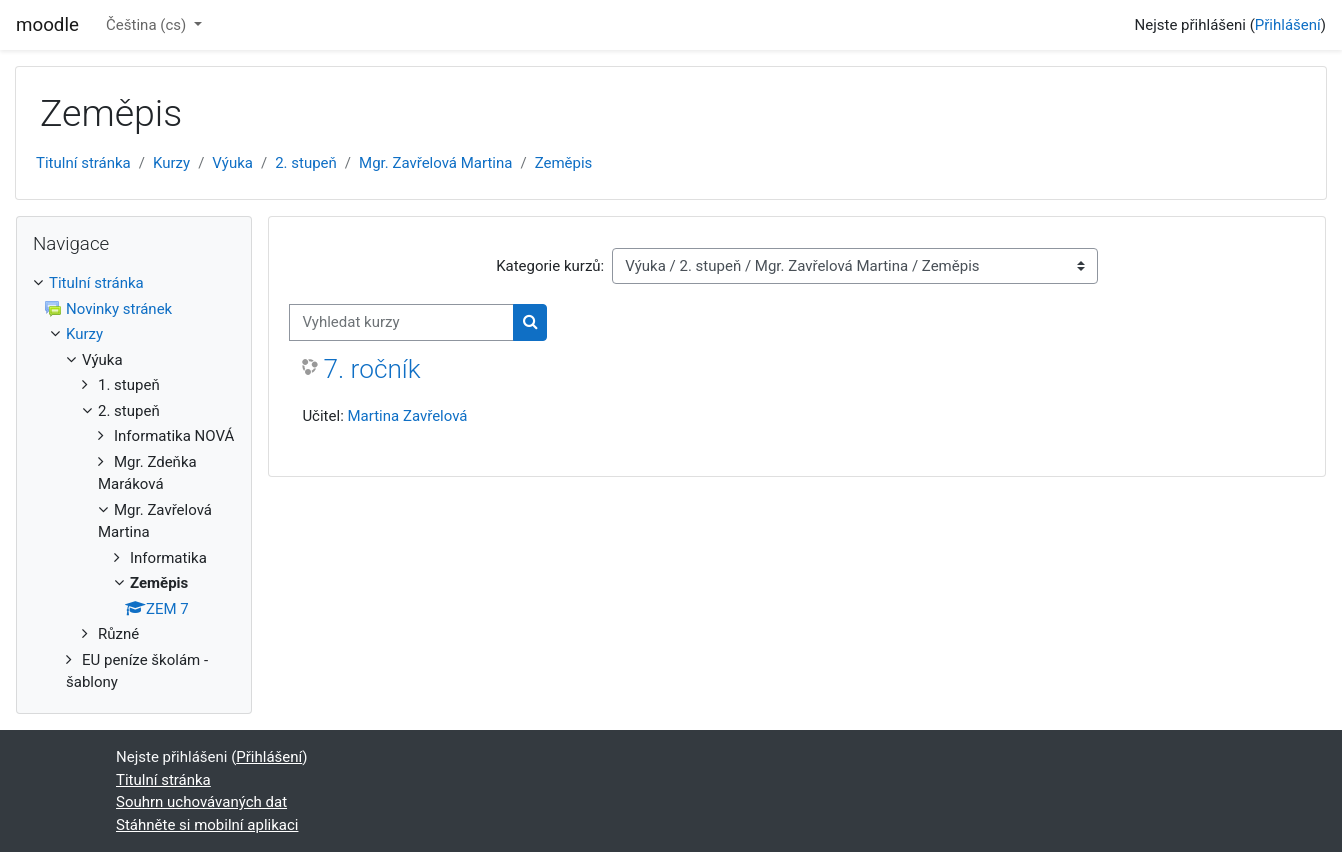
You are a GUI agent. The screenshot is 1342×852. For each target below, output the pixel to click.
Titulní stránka (83, 163)
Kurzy (171, 163)
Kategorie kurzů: (550, 266)
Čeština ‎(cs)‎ (148, 25)
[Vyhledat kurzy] (401, 322)
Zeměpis (564, 163)
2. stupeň (306, 163)
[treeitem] (134, 483)
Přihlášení (1288, 25)
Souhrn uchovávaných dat (201, 802)
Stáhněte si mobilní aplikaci (207, 825)
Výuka (232, 163)
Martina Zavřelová (407, 416)
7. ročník (371, 369)
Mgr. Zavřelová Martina (435, 163)
